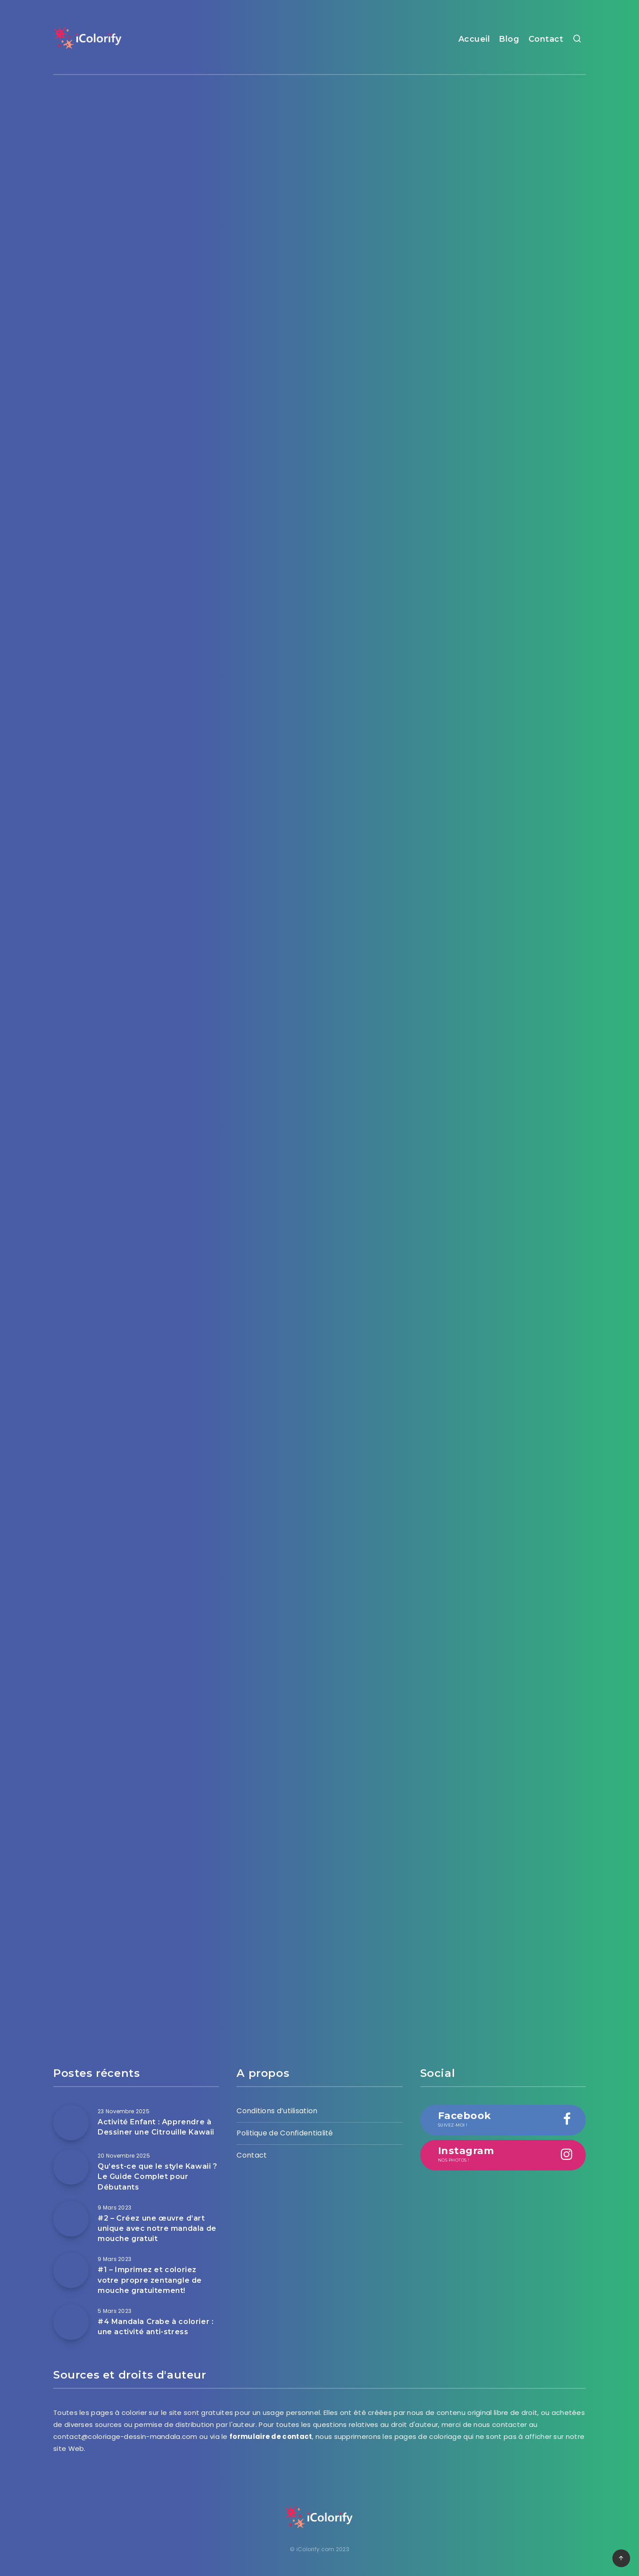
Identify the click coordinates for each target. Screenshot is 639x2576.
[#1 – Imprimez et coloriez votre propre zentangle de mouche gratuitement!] (71, 2270)
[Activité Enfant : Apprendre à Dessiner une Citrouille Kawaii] (71, 2122)
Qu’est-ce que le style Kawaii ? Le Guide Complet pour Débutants (157, 2176)
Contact (546, 39)
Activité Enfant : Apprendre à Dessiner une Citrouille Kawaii (156, 2127)
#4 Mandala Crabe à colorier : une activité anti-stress (155, 2326)
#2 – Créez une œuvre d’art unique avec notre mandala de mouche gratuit (157, 2228)
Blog (509, 39)
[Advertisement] (319, 155)
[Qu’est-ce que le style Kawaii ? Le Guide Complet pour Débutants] (71, 2167)
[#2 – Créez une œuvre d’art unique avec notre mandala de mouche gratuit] (71, 2219)
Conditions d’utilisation (277, 2111)
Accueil (474, 39)
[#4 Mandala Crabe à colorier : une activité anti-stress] (71, 2322)
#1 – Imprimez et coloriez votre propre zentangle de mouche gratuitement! (150, 2279)
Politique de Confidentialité (285, 2133)
